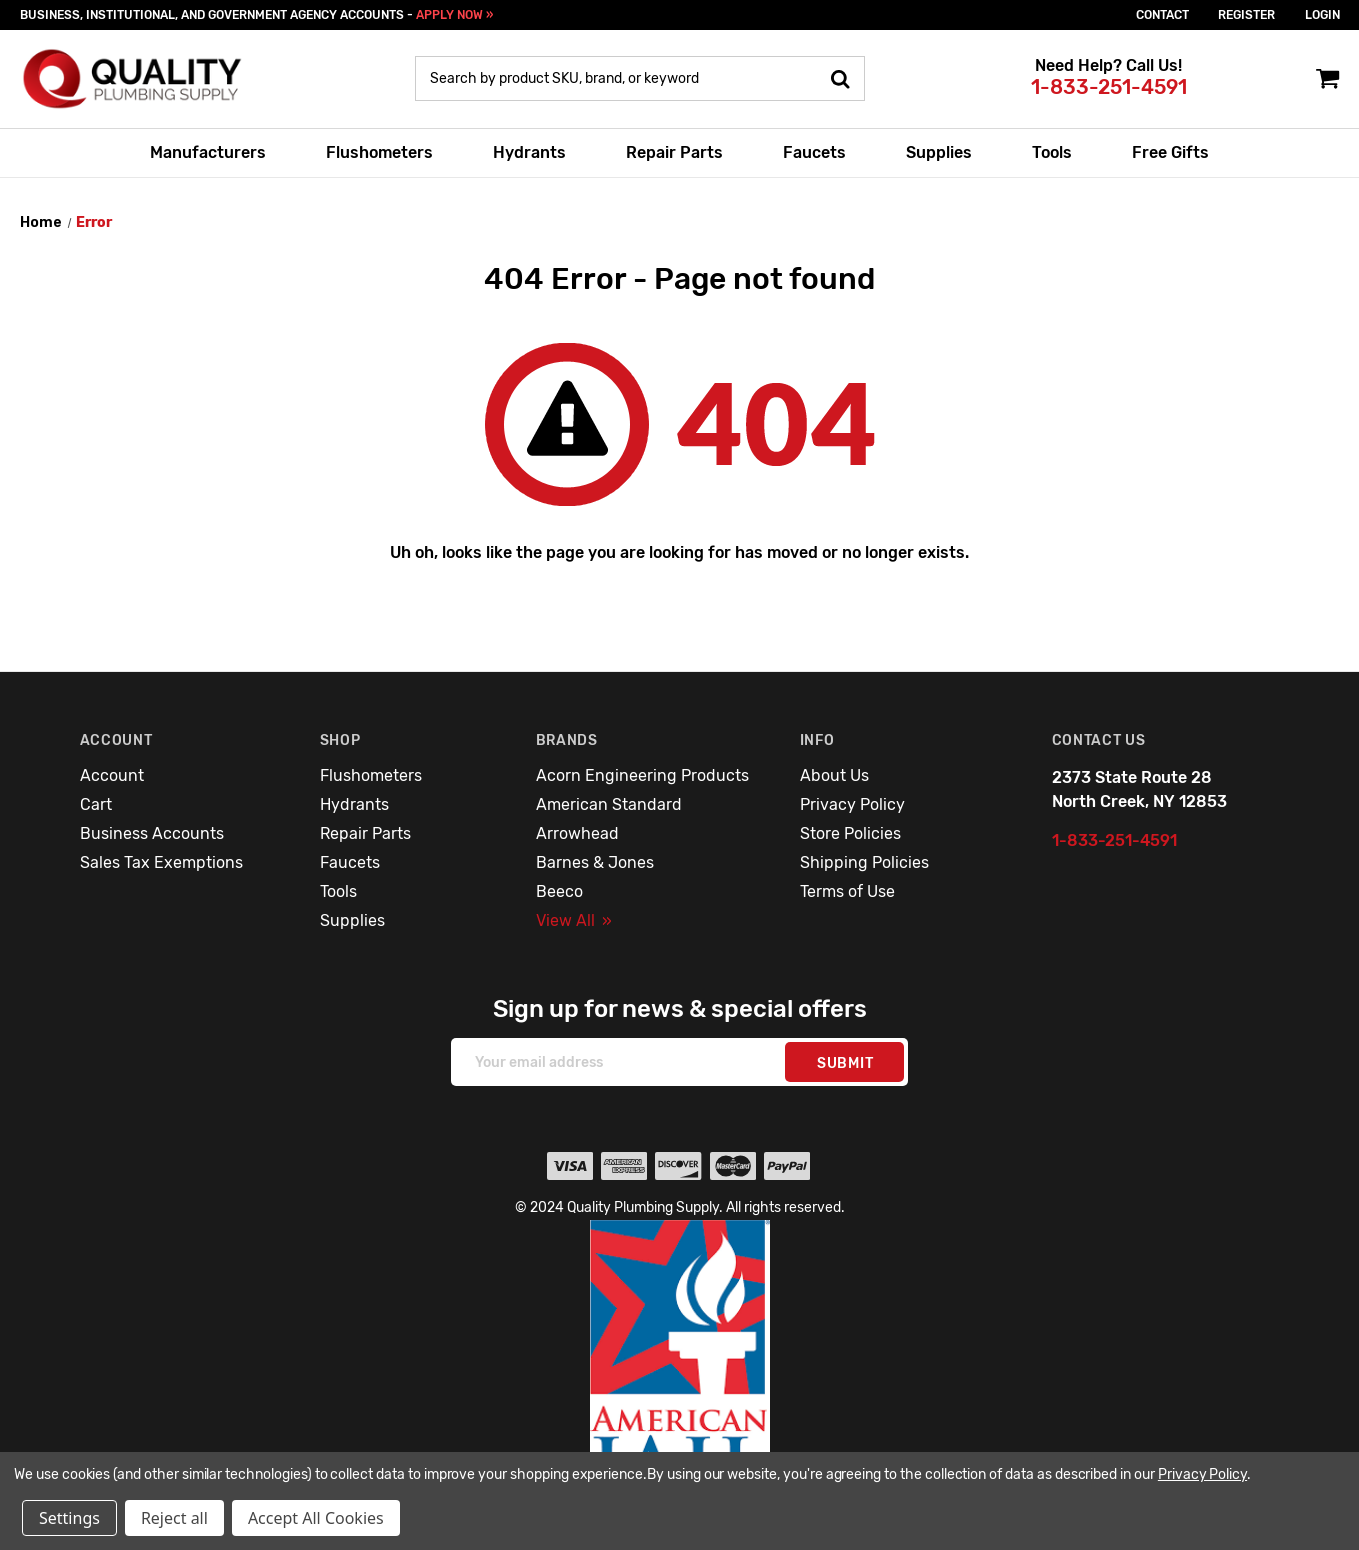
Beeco (559, 891)
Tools (1052, 152)
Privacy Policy (852, 804)
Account (112, 775)
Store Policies (850, 833)
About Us (834, 775)
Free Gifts (1170, 152)
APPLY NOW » (454, 15)
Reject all (174, 1518)
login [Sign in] (1322, 15)
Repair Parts (674, 152)
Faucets (814, 152)
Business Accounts (152, 833)
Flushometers (379, 152)
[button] (680, 1370)
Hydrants (529, 152)
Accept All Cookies (316, 1518)
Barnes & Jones (595, 862)
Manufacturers (208, 152)
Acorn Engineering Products (642, 775)
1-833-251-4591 (1109, 87)
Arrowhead (577, 833)
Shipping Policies (864, 862)
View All (574, 920)
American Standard (609, 804)
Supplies (939, 152)
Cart (96, 804)
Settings (69, 1518)
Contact (1162, 15)
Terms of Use (847, 891)
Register (1246, 15)
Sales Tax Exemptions (161, 862)
